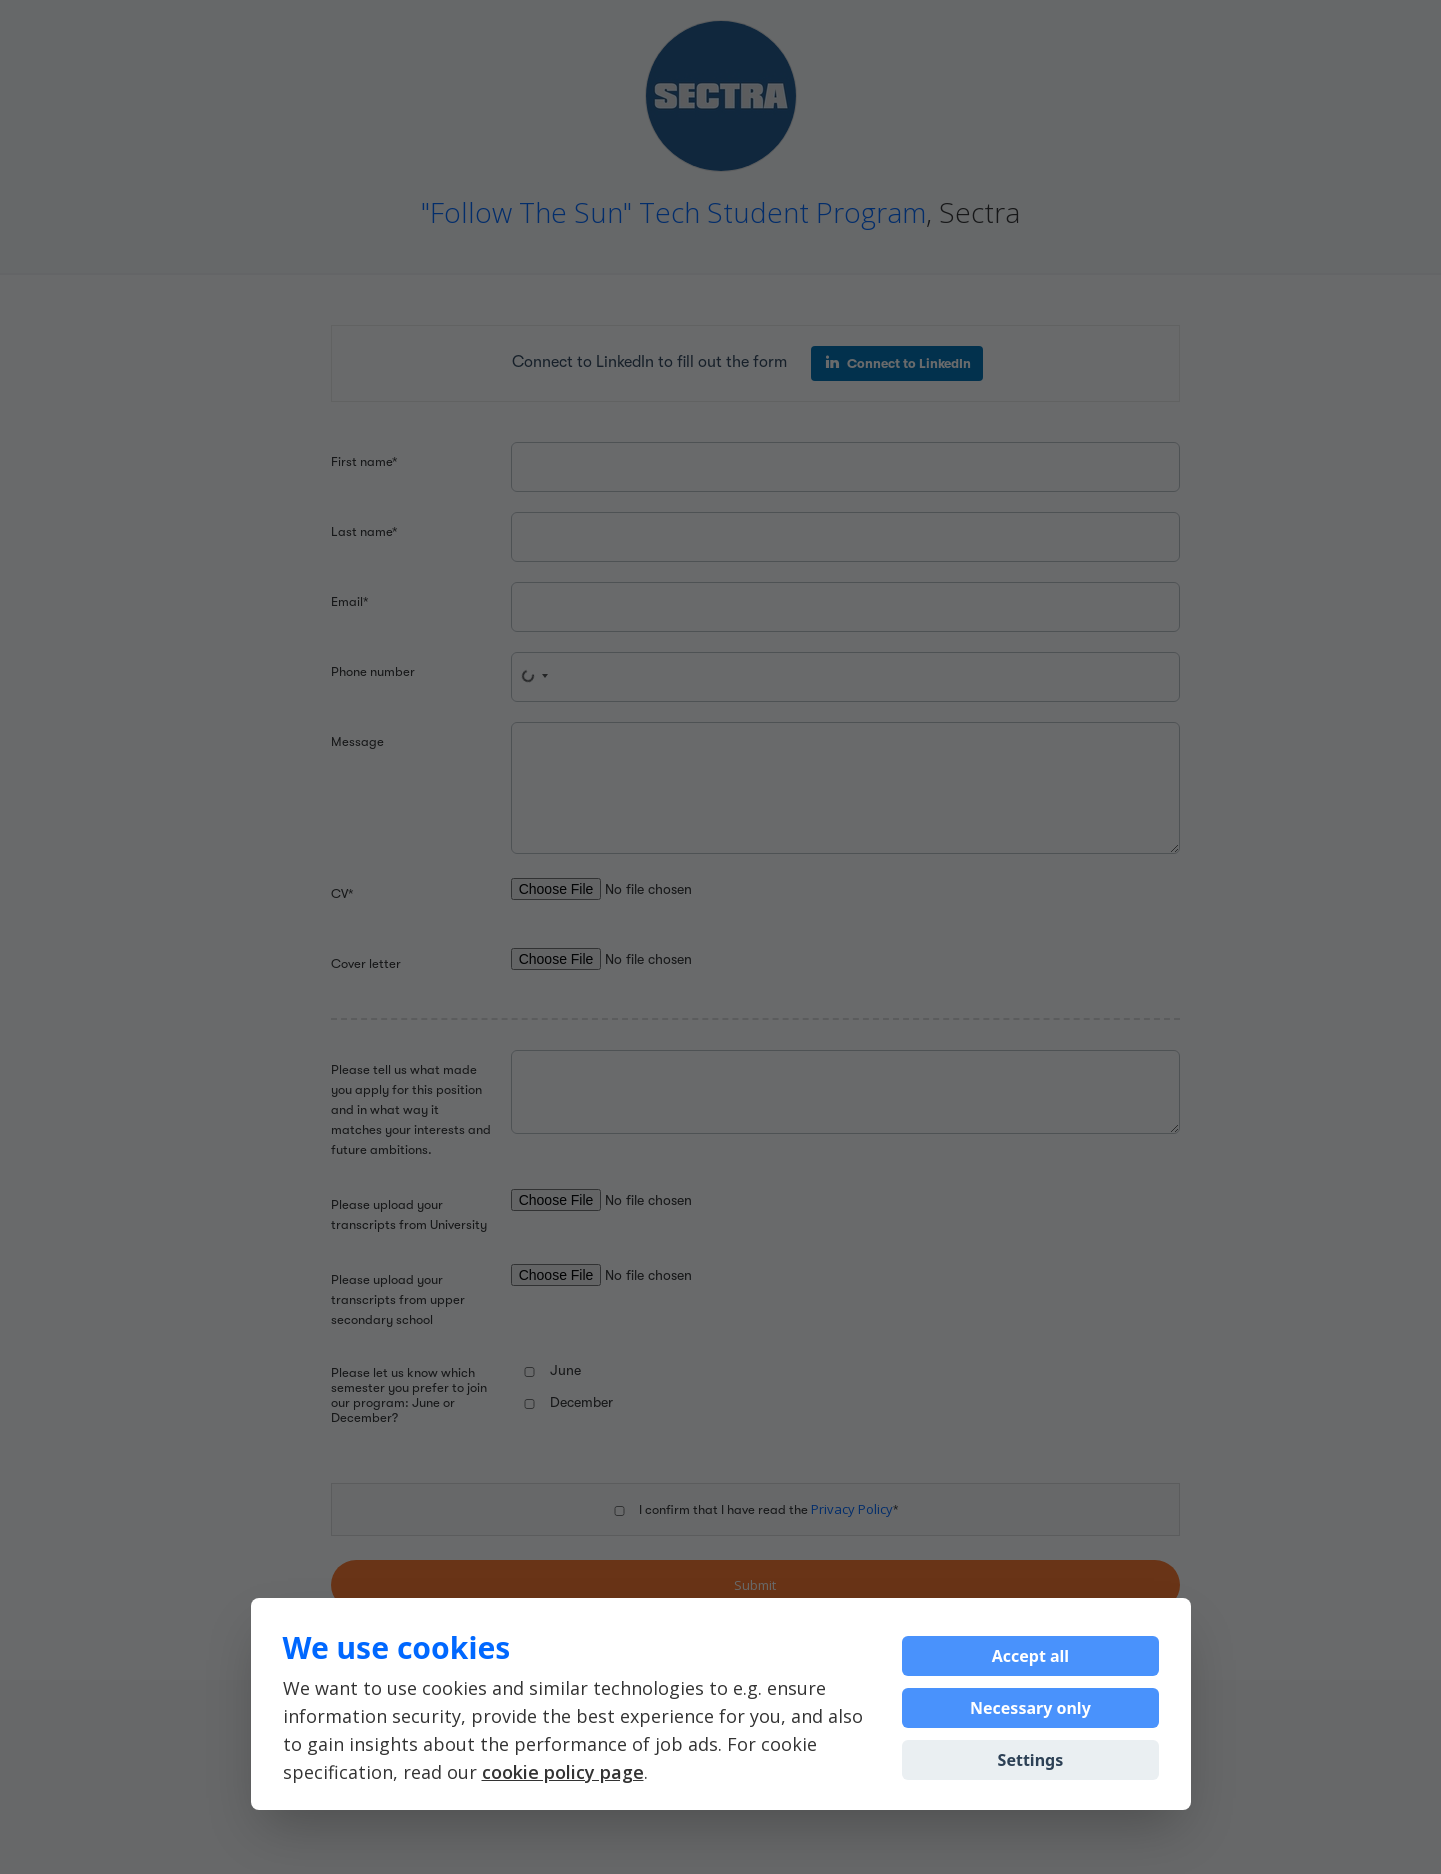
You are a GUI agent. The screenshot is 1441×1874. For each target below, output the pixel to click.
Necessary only (1030, 1708)
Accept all (1030, 1656)
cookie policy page (563, 1772)
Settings (1031, 1760)
